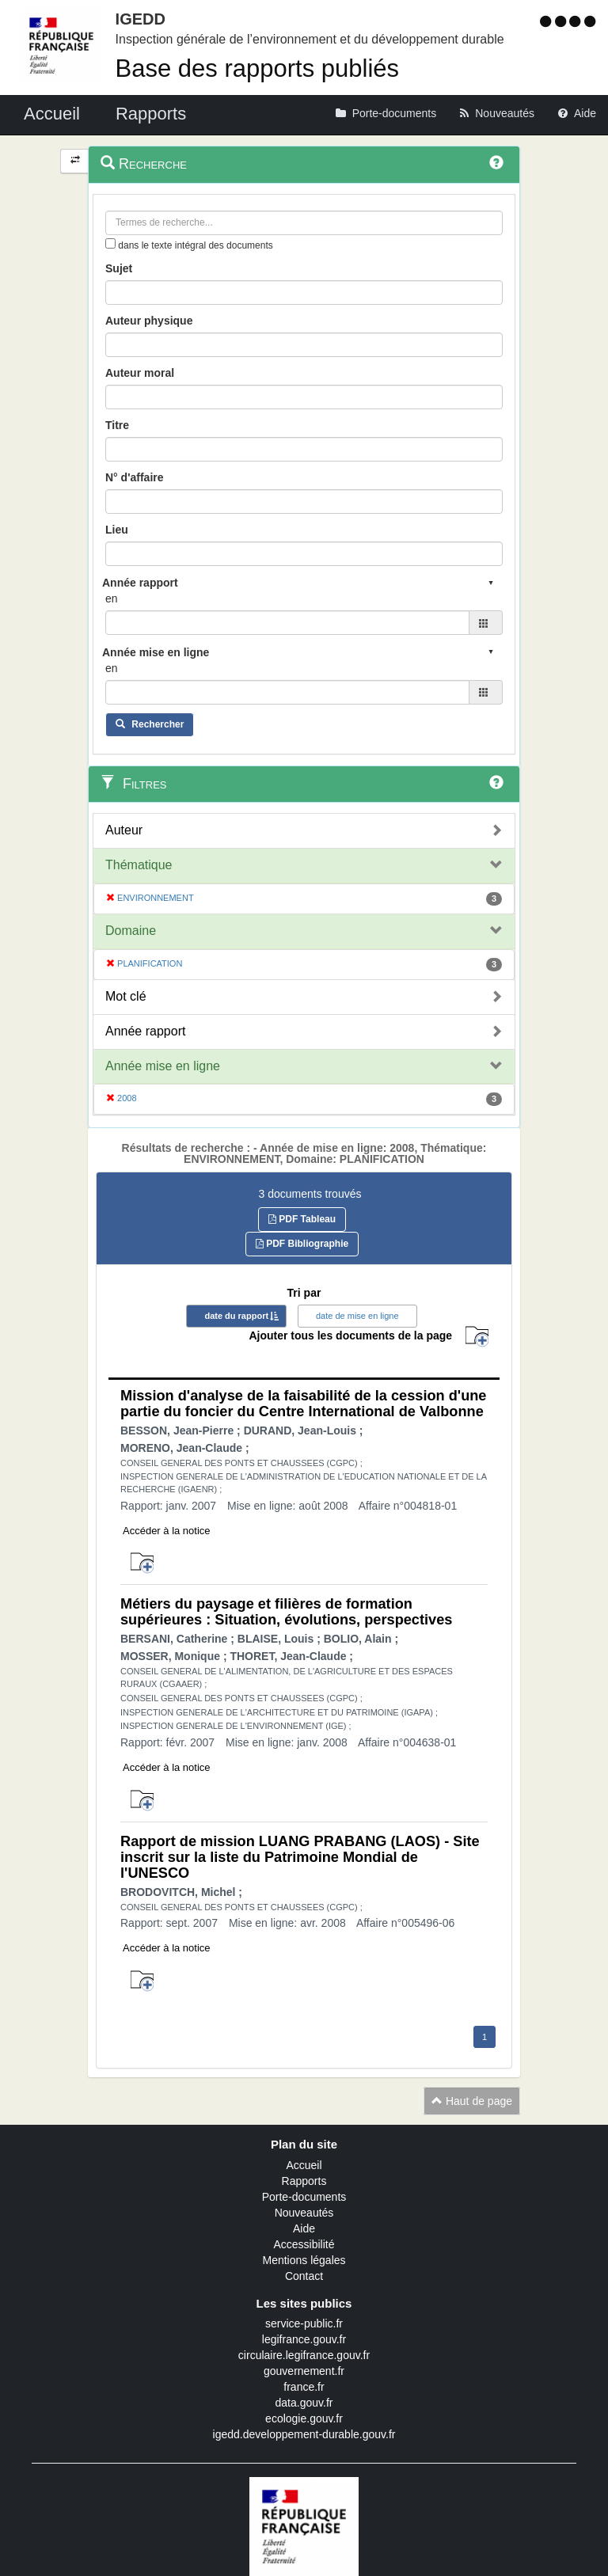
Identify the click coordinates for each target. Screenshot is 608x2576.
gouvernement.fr (304, 2371)
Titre (117, 425)
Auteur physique (148, 320)
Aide (304, 2228)
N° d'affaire (134, 477)
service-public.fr (304, 2323)
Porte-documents (304, 2196)
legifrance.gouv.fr (304, 2339)
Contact (304, 2276)
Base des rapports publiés (257, 68)
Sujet (118, 268)
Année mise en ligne (162, 1066)
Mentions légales (303, 2260)
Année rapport (145, 1031)
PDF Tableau (302, 1219)
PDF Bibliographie (302, 1243)
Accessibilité (303, 2244)
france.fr (303, 2386)
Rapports (304, 2181)
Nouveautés (304, 2212)
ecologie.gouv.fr (304, 2418)
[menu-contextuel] (110, 243)
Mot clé (125, 996)
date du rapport (236, 1315)
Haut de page (471, 2101)
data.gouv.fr (304, 2402)
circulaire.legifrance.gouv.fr (304, 2355)
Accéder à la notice (167, 1531)
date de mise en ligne (357, 1315)
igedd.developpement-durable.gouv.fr (304, 2434)
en (111, 598)
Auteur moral (139, 373)
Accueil (303, 2165)
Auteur (123, 830)
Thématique (139, 865)
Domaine (130, 930)
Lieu (116, 529)
